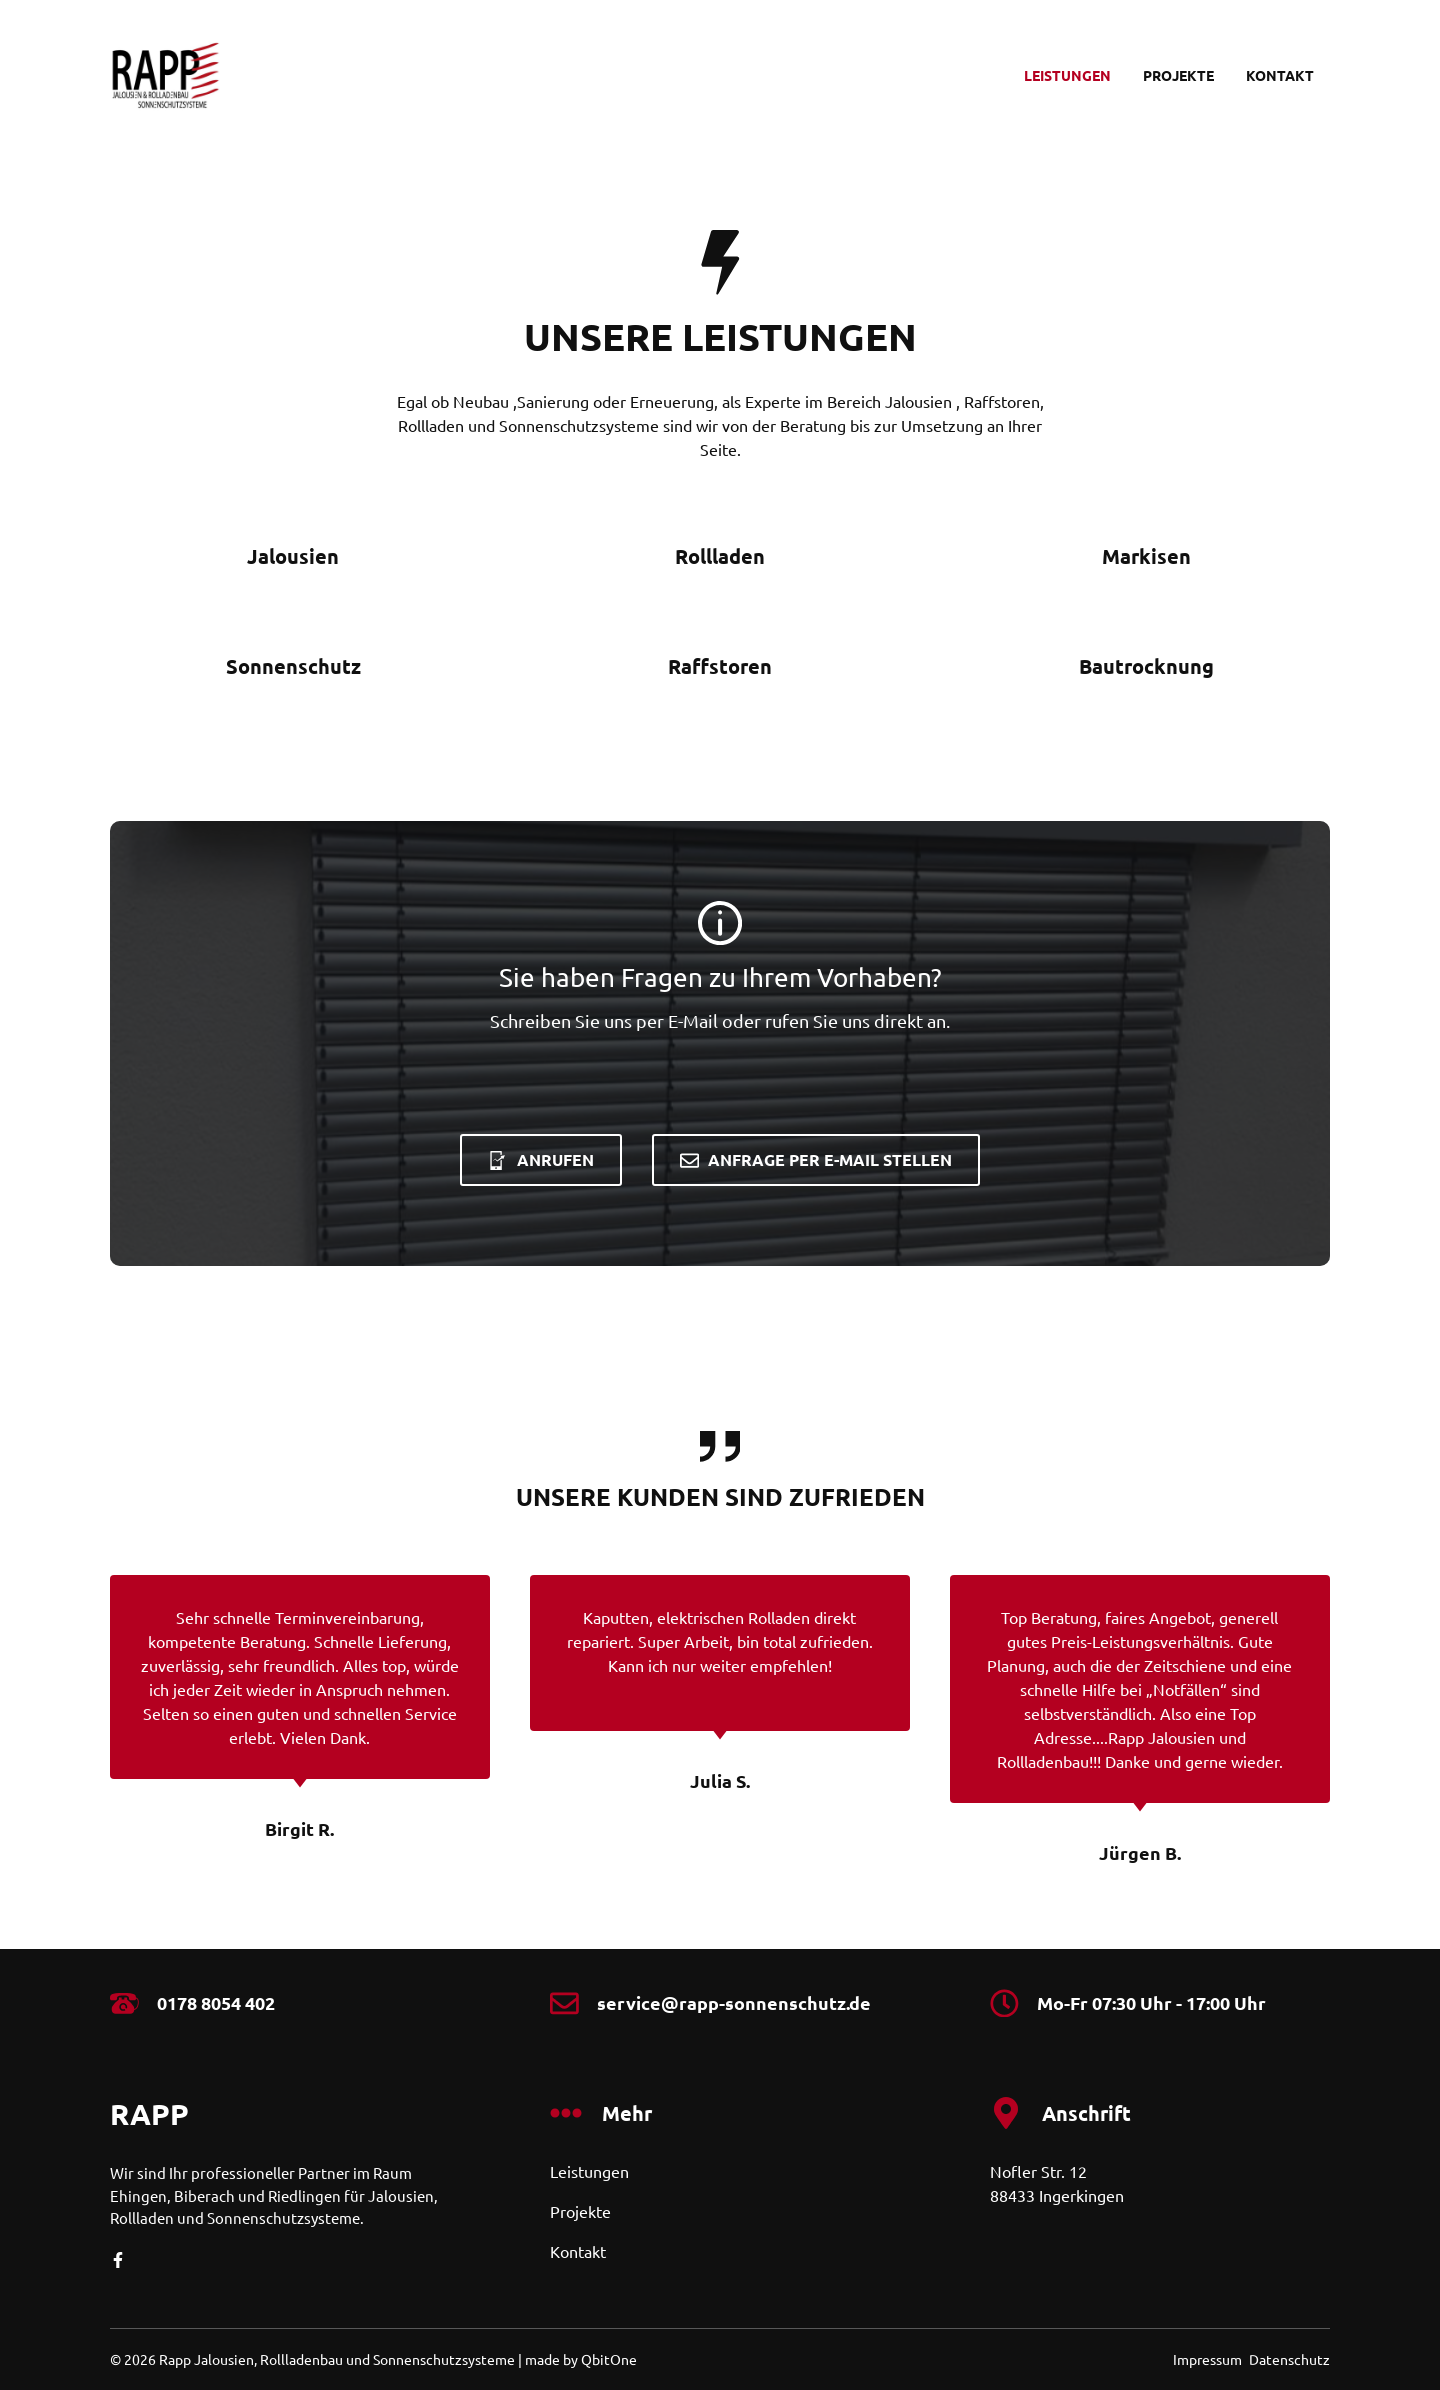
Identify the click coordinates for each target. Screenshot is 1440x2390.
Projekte (1178, 75)
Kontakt (1280, 75)
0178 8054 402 (216, 2002)
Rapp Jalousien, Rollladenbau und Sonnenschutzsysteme (337, 2359)
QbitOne (609, 2359)
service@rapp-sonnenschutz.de (734, 2002)
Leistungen (1067, 75)
